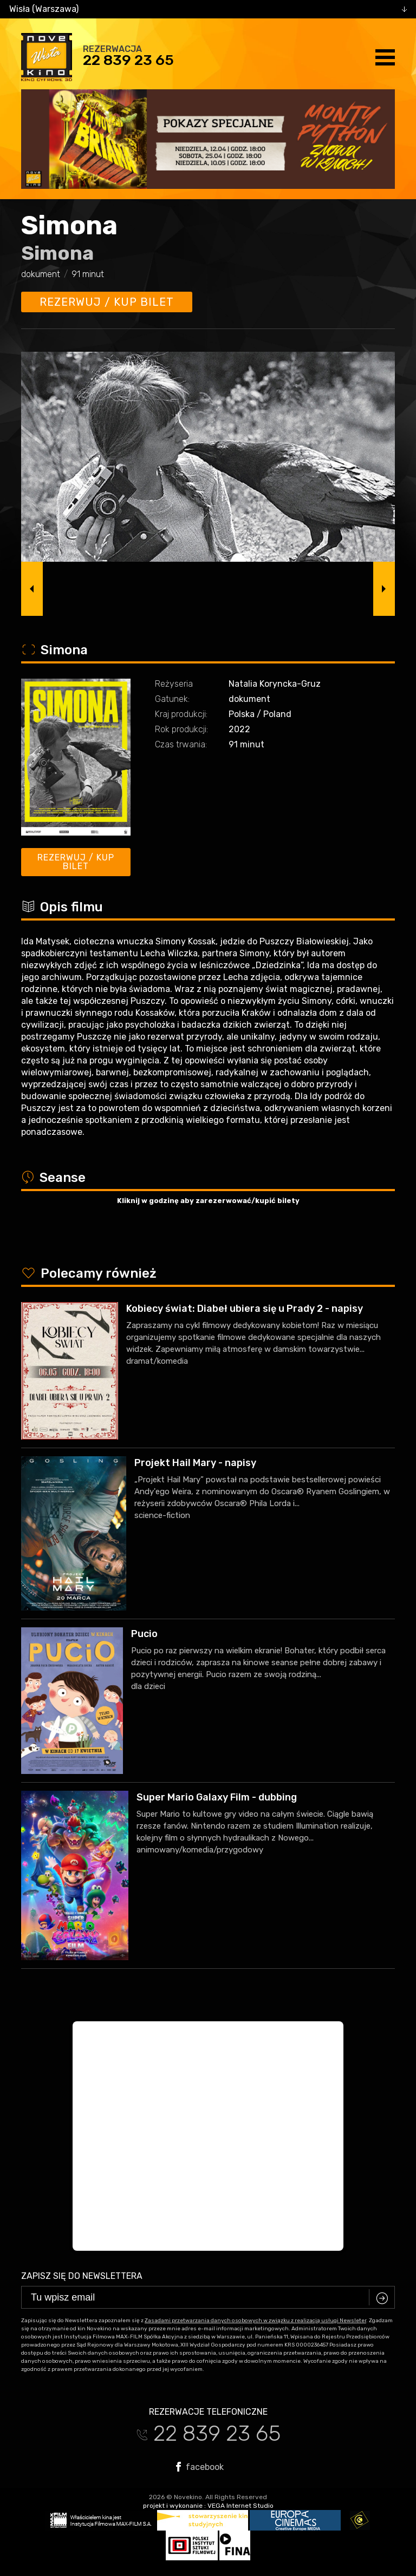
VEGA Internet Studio (240, 2505)
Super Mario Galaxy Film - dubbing (216, 1797)
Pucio (144, 1634)
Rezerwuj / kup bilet (107, 301)
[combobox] (208, 9)
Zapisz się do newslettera (81, 2276)
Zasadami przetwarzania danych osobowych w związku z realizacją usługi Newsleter (255, 2320)
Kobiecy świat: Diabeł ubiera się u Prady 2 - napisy (244, 1309)
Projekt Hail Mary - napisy (195, 1463)
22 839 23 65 (128, 60)
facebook (200, 2467)
